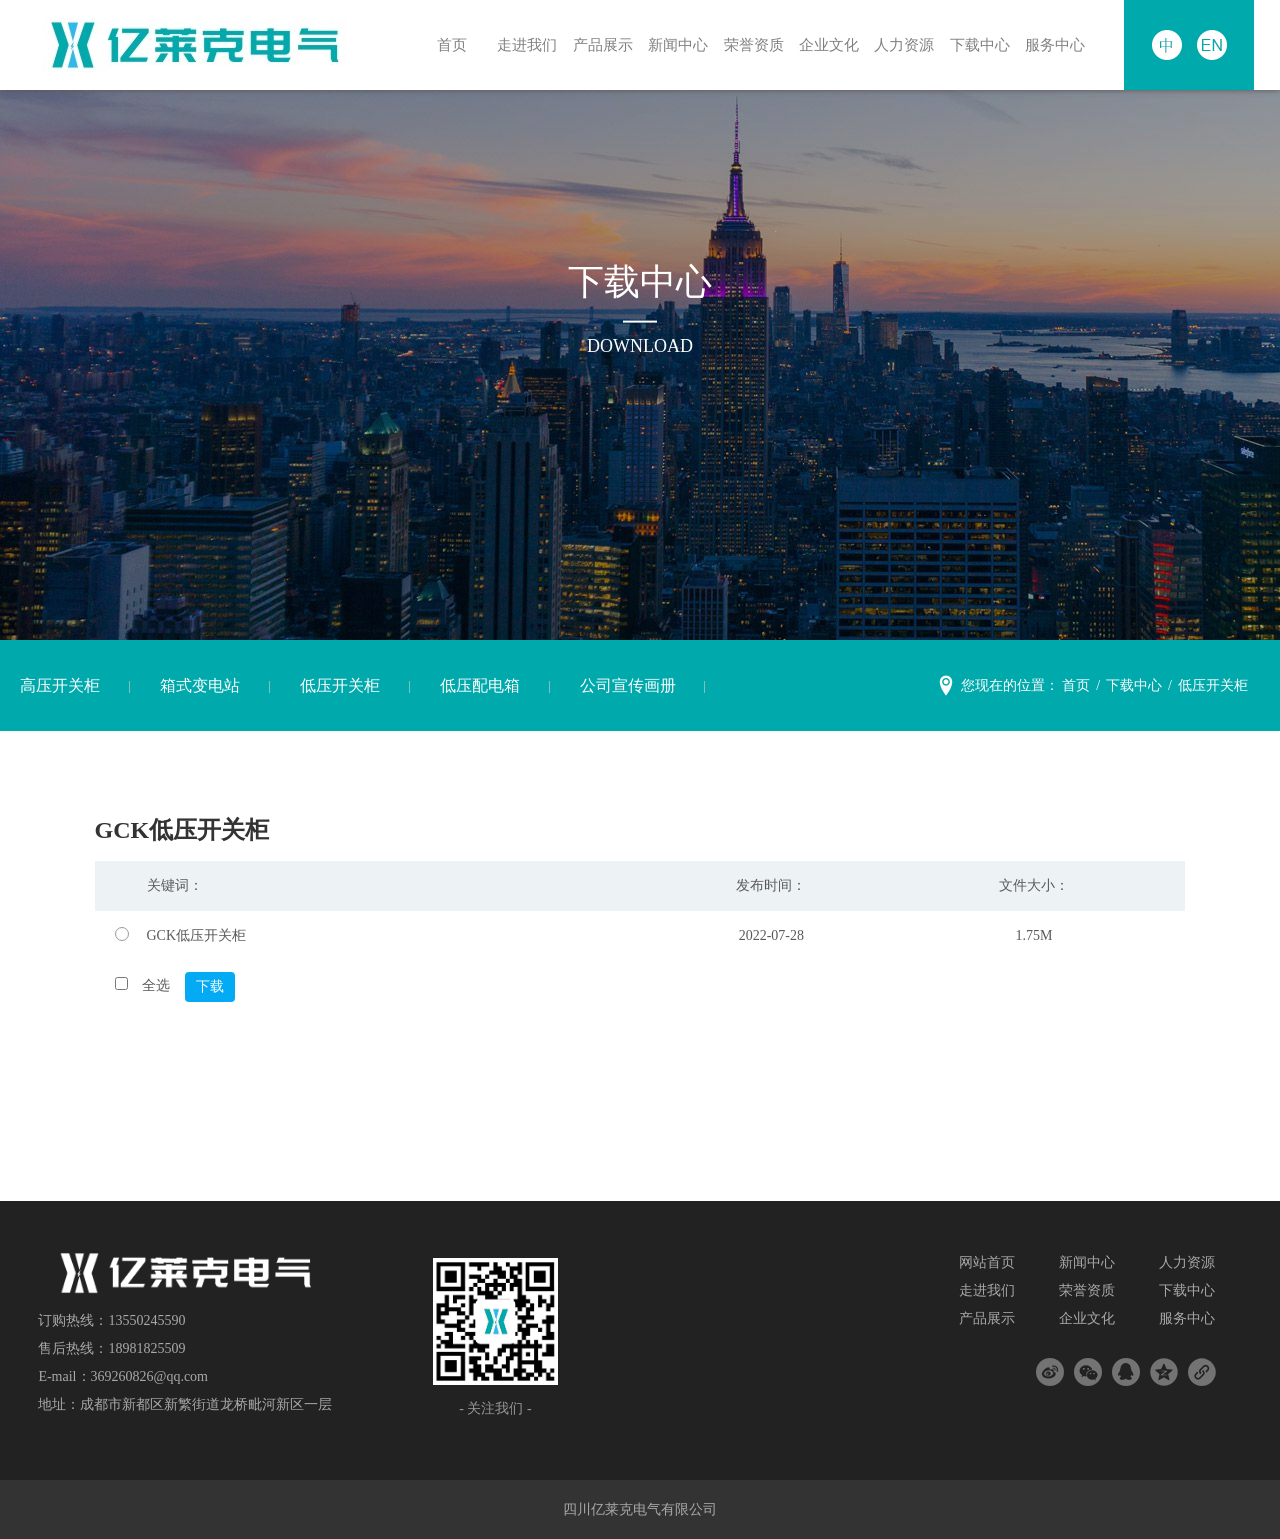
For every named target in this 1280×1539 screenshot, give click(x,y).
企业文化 (823, 44)
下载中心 (974, 44)
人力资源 (898, 44)
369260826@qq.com (150, 1376)
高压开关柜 (60, 685)
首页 (446, 44)
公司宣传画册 (628, 685)
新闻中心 (672, 44)
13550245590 (146, 1320)
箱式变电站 (200, 685)
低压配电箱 (480, 685)
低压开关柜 (340, 685)
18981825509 (146, 1348)
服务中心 (1049, 44)
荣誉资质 (747, 44)
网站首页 (987, 1262)
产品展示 (596, 44)
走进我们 (521, 44)
